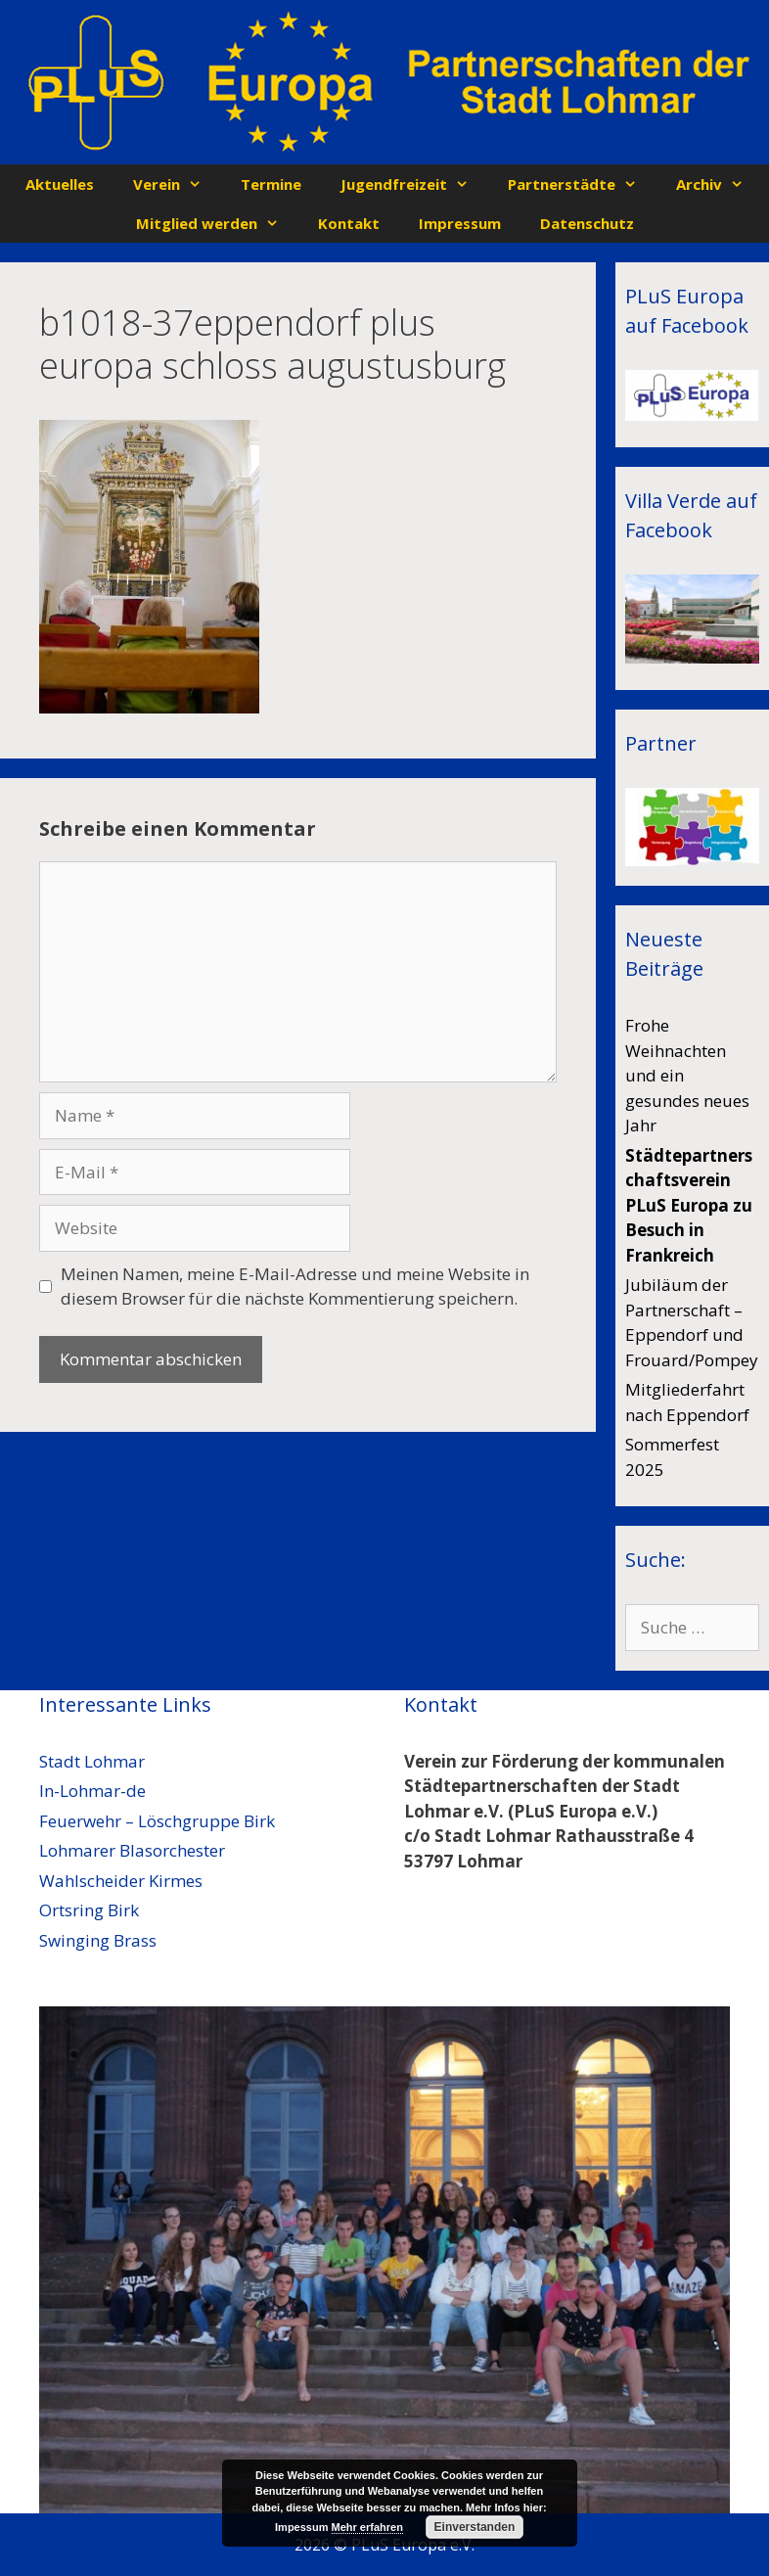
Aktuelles (59, 184)
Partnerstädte (582, 184)
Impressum (460, 223)
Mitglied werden (217, 223)
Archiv (719, 184)
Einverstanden (475, 2527)
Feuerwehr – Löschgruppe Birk (157, 1821)
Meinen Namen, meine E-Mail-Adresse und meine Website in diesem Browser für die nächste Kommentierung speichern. (295, 1287)
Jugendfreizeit (414, 184)
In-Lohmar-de (92, 1790)
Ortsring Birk (89, 1910)
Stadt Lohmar (92, 1761)
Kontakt (349, 223)
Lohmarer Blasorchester (132, 1850)
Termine (271, 184)
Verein (177, 184)
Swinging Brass (98, 1940)
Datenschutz (587, 223)
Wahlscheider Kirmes (121, 1880)
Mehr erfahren (367, 2527)
